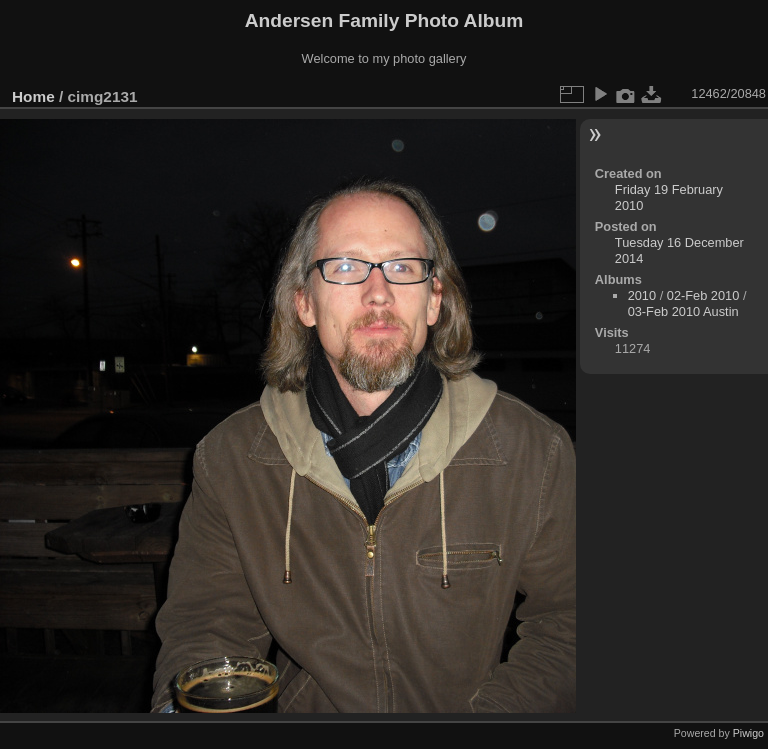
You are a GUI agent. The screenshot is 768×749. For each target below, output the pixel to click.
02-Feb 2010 (703, 295)
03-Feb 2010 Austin (683, 311)
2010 (642, 295)
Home (33, 96)
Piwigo (748, 733)
